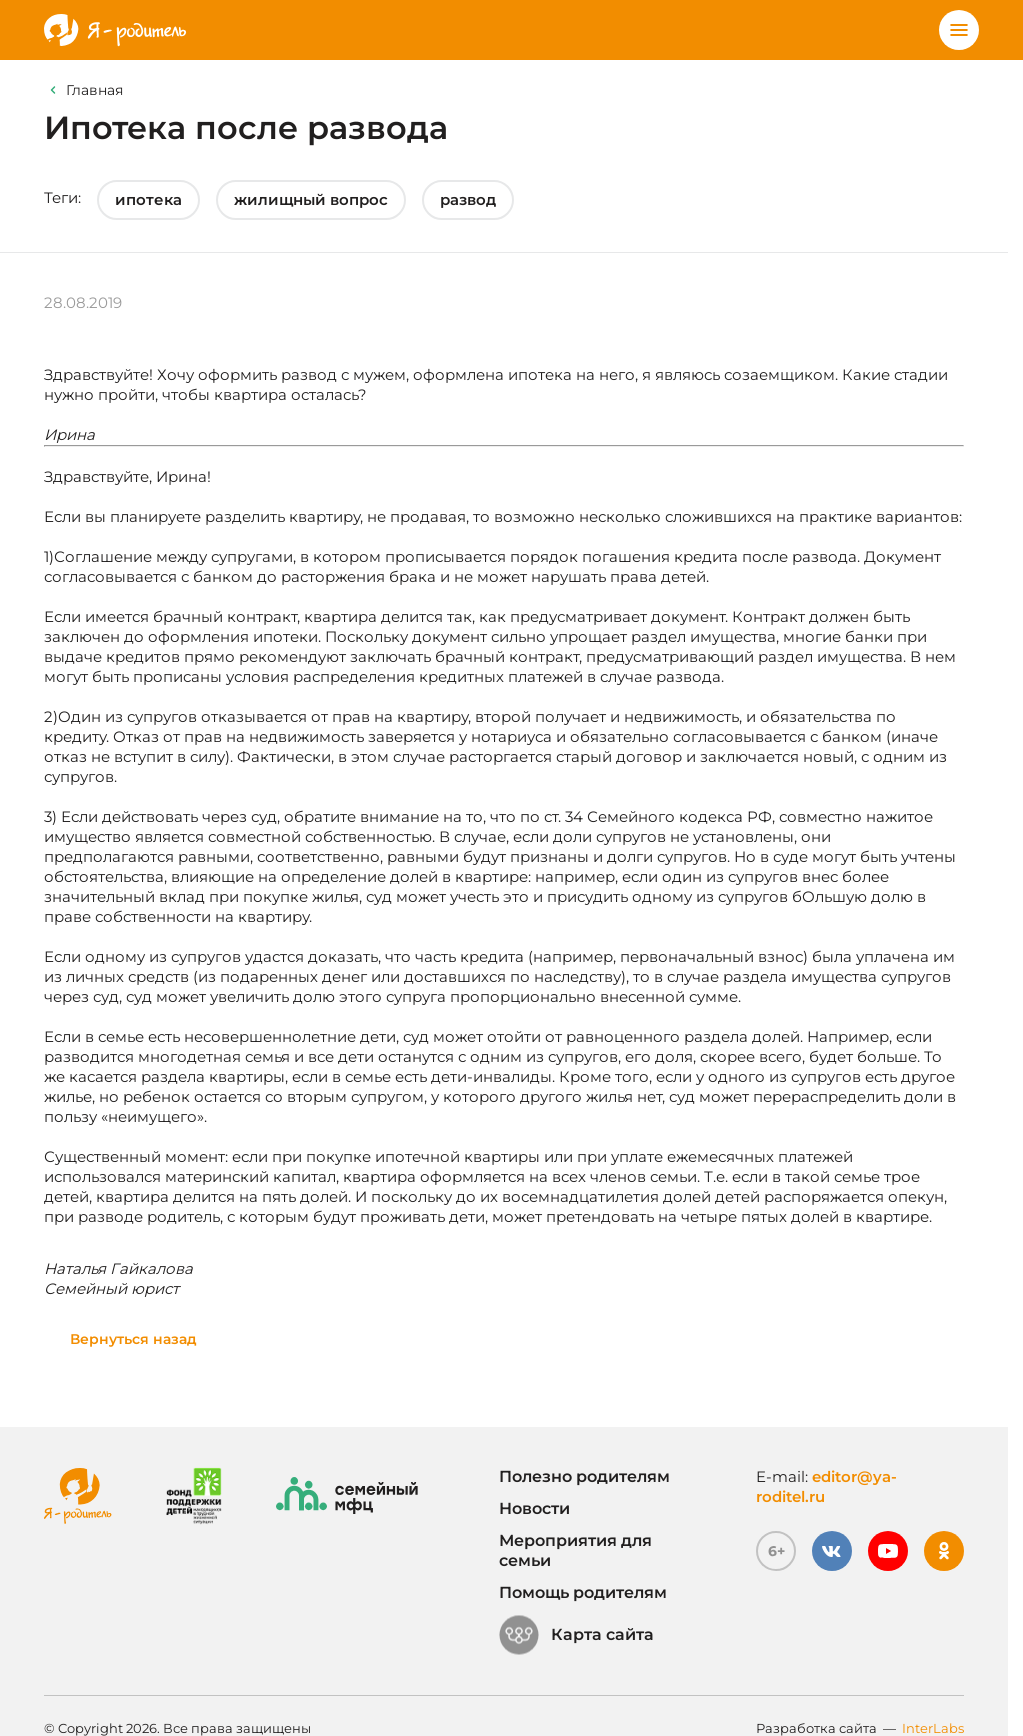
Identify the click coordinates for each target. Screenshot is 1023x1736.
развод (468, 199)
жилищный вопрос (311, 199)
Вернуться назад (133, 1339)
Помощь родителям (583, 1592)
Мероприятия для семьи (575, 1550)
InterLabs (933, 1728)
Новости (534, 1508)
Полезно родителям (584, 1476)
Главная (94, 90)
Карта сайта (576, 1635)
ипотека (148, 199)
